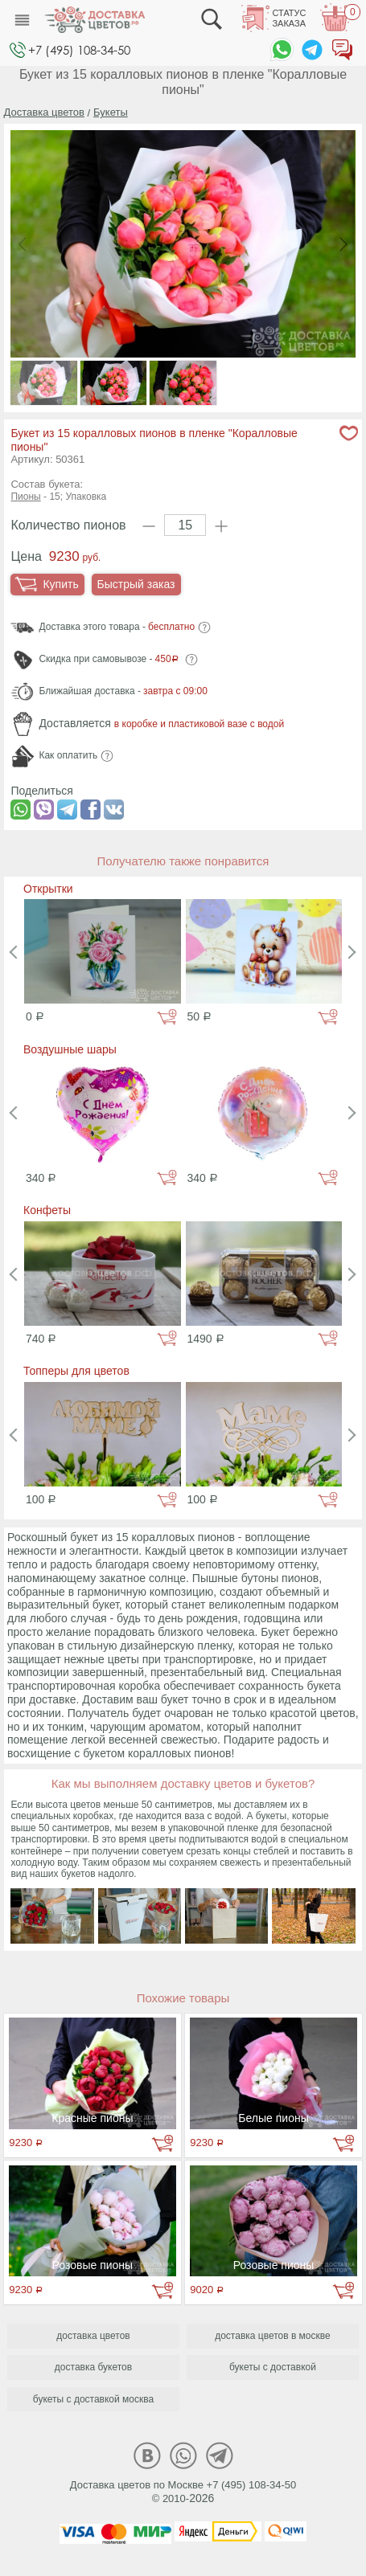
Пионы (25, 496)
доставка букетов (93, 2367)
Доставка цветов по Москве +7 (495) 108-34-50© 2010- (183, 2491)
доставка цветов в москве (273, 2335)
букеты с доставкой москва (93, 2399)
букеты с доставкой (272, 2367)
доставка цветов (93, 2335)
